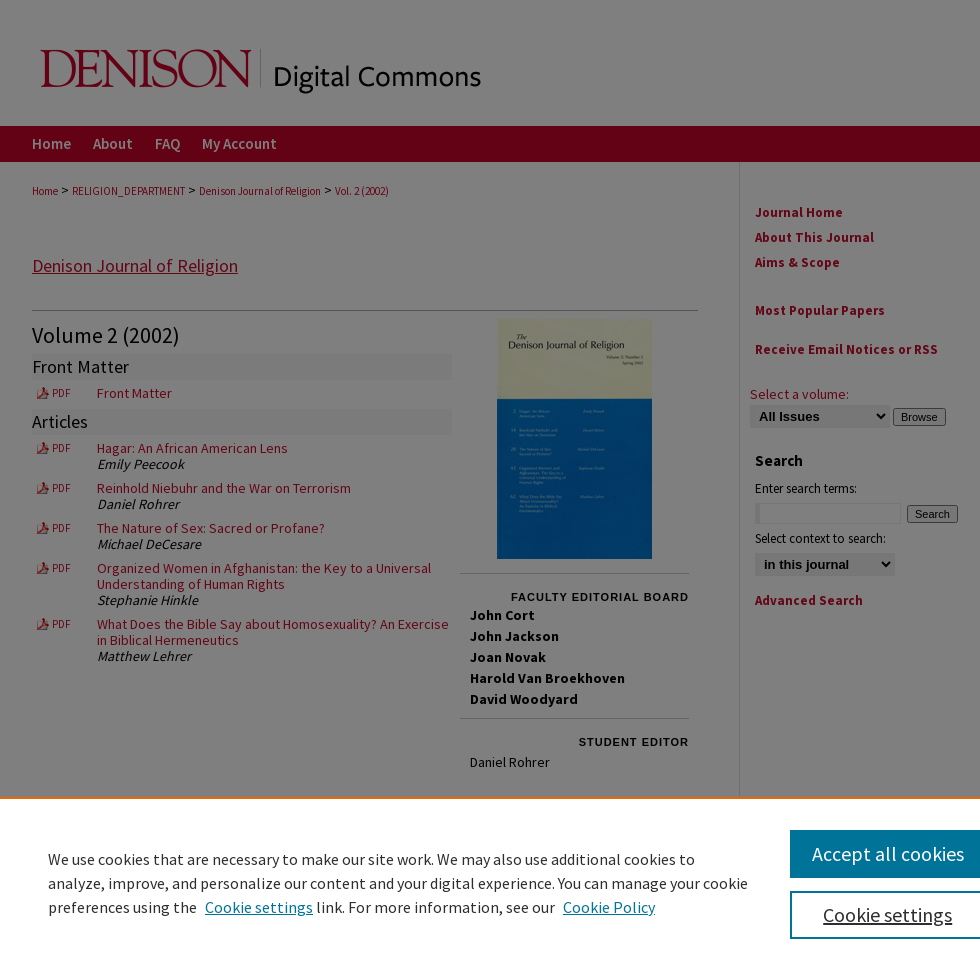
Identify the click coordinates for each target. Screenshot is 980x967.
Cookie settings (259, 907)
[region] (490, 882)
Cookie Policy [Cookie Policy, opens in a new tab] (609, 907)
